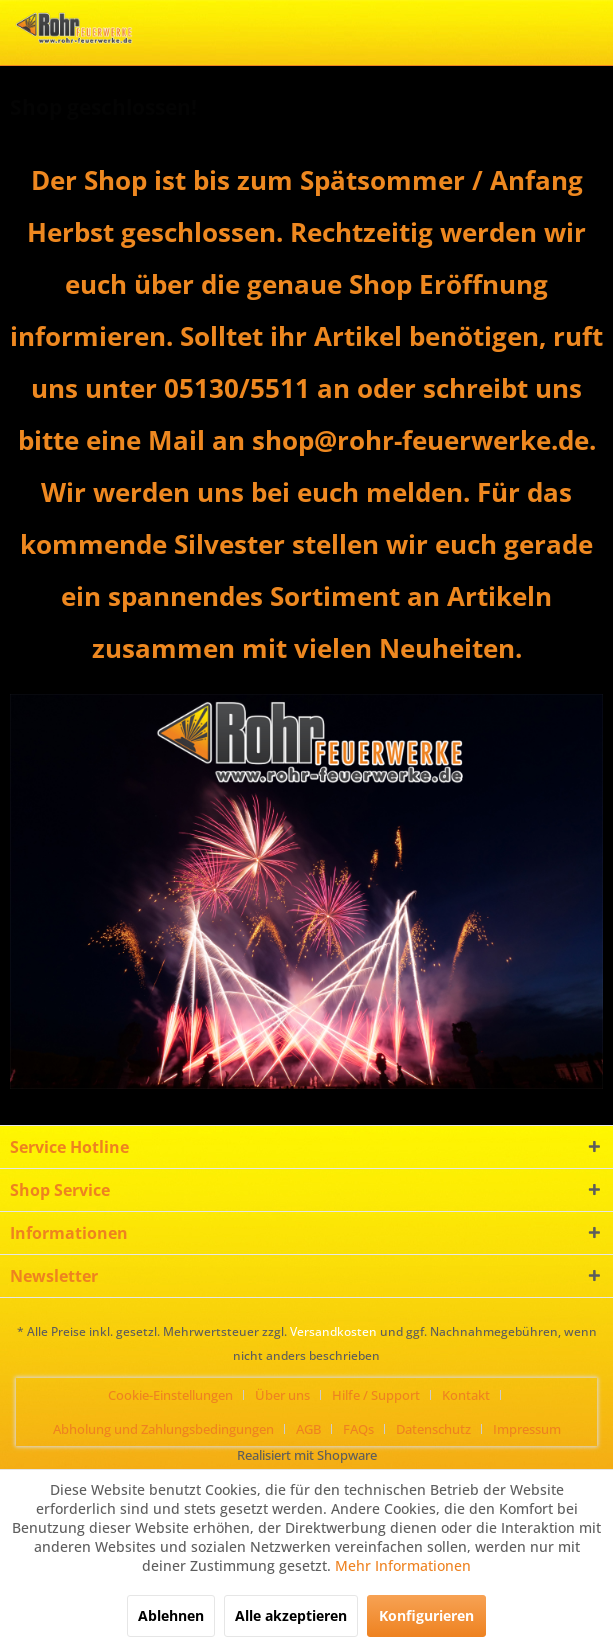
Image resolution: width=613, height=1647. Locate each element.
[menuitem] (178, 1395)
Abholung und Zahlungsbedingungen (163, 1429)
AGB (308, 1429)
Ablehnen (171, 1615)
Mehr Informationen (403, 1565)
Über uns (282, 1395)
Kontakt (466, 1395)
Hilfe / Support (376, 1395)
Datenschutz (433, 1429)
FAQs (358, 1429)
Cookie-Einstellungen (170, 1395)
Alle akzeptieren (291, 1615)
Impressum (527, 1429)
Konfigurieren (426, 1615)
